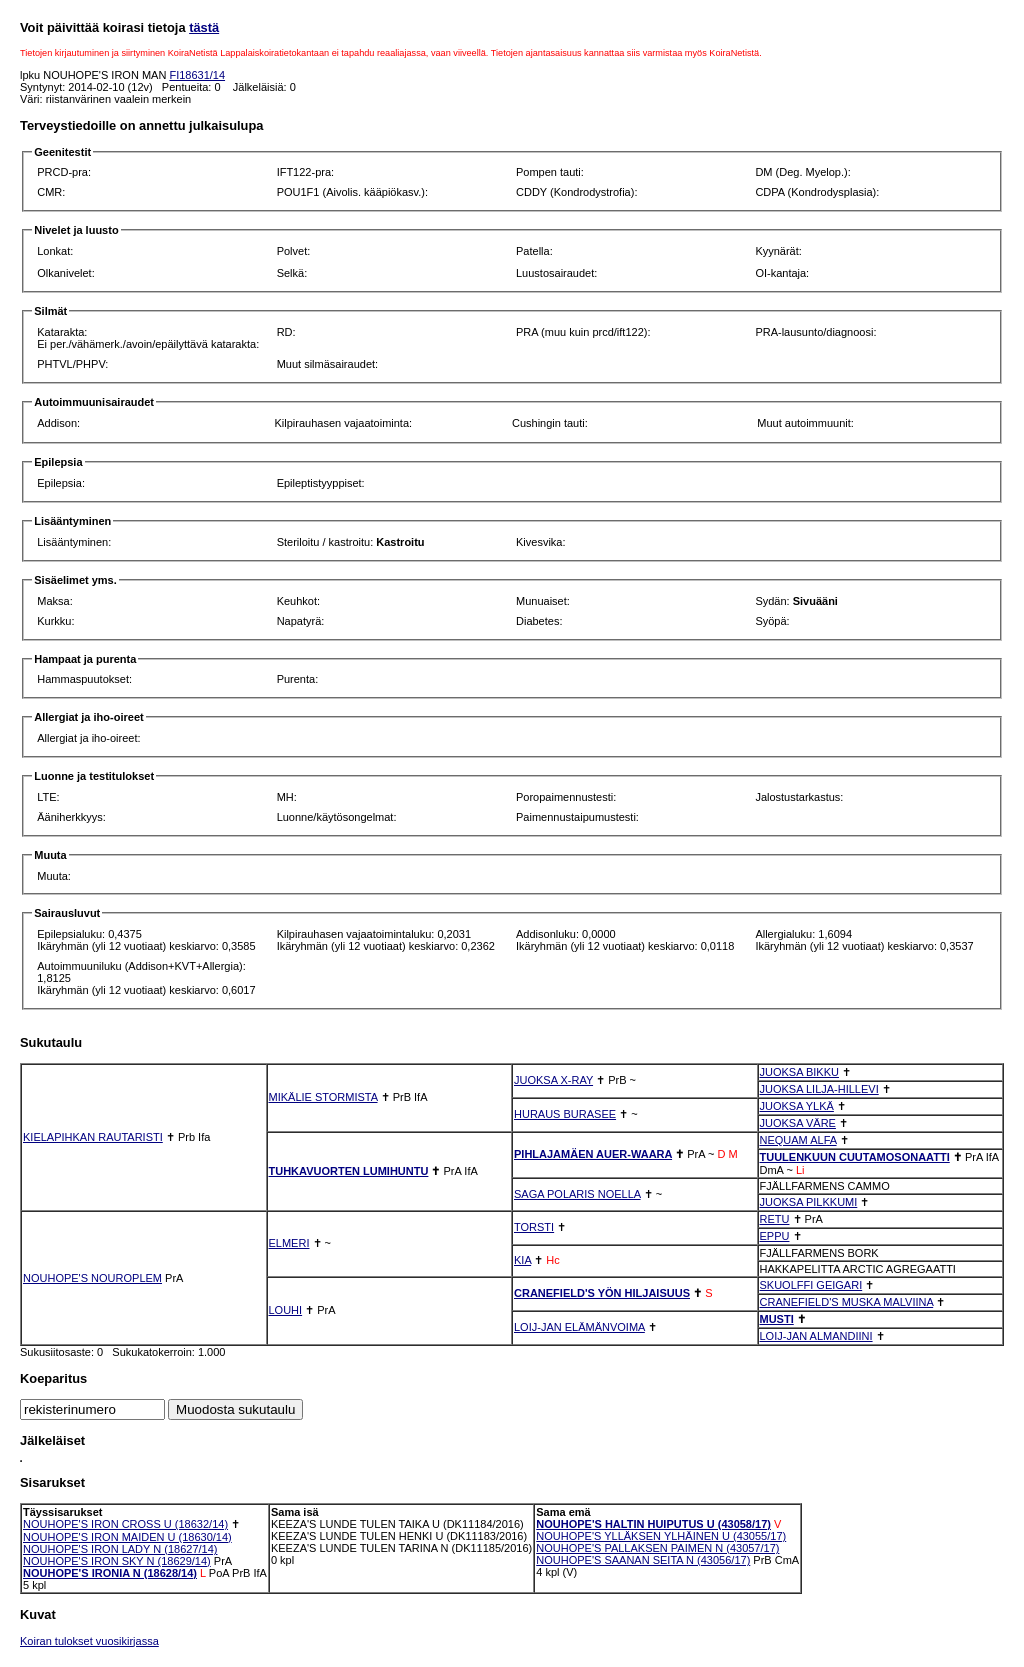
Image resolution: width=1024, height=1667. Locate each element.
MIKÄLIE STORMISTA (323, 1097)
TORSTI (534, 1227)
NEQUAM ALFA (798, 1140)
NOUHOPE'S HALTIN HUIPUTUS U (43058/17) (653, 1524)
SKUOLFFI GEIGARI (811, 1285)
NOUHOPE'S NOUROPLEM (92, 1278)
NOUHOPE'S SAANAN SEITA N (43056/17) (643, 1560)
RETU (775, 1219)
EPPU (775, 1236)
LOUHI (286, 1310)
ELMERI (289, 1243)
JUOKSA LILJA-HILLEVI (819, 1089)
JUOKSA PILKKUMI (809, 1202)
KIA (522, 1260)
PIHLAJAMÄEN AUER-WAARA (593, 1154)
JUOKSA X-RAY (553, 1080)
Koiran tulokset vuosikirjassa (89, 1641)
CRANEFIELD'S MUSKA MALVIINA (847, 1302)
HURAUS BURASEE (565, 1114)
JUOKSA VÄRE (798, 1123)
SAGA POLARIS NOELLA (577, 1194)
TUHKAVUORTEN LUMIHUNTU (349, 1171)
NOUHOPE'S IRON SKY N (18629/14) (117, 1561)
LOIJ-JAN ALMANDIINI (816, 1336)
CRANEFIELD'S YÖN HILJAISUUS (602, 1293)
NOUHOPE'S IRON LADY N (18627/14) (120, 1549)
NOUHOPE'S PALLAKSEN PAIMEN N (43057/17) (657, 1548)
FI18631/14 (197, 75)
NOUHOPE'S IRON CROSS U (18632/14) (125, 1524)
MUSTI (777, 1319)
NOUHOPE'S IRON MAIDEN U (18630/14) (127, 1537)
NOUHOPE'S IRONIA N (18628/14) (110, 1573)
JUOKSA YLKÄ (797, 1106)
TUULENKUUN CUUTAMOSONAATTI (855, 1157)
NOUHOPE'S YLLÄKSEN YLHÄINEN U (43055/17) (661, 1536)
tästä (204, 27)
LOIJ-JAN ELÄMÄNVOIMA (579, 1327)
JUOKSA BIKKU (799, 1072)
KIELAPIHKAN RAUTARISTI (93, 1137)
